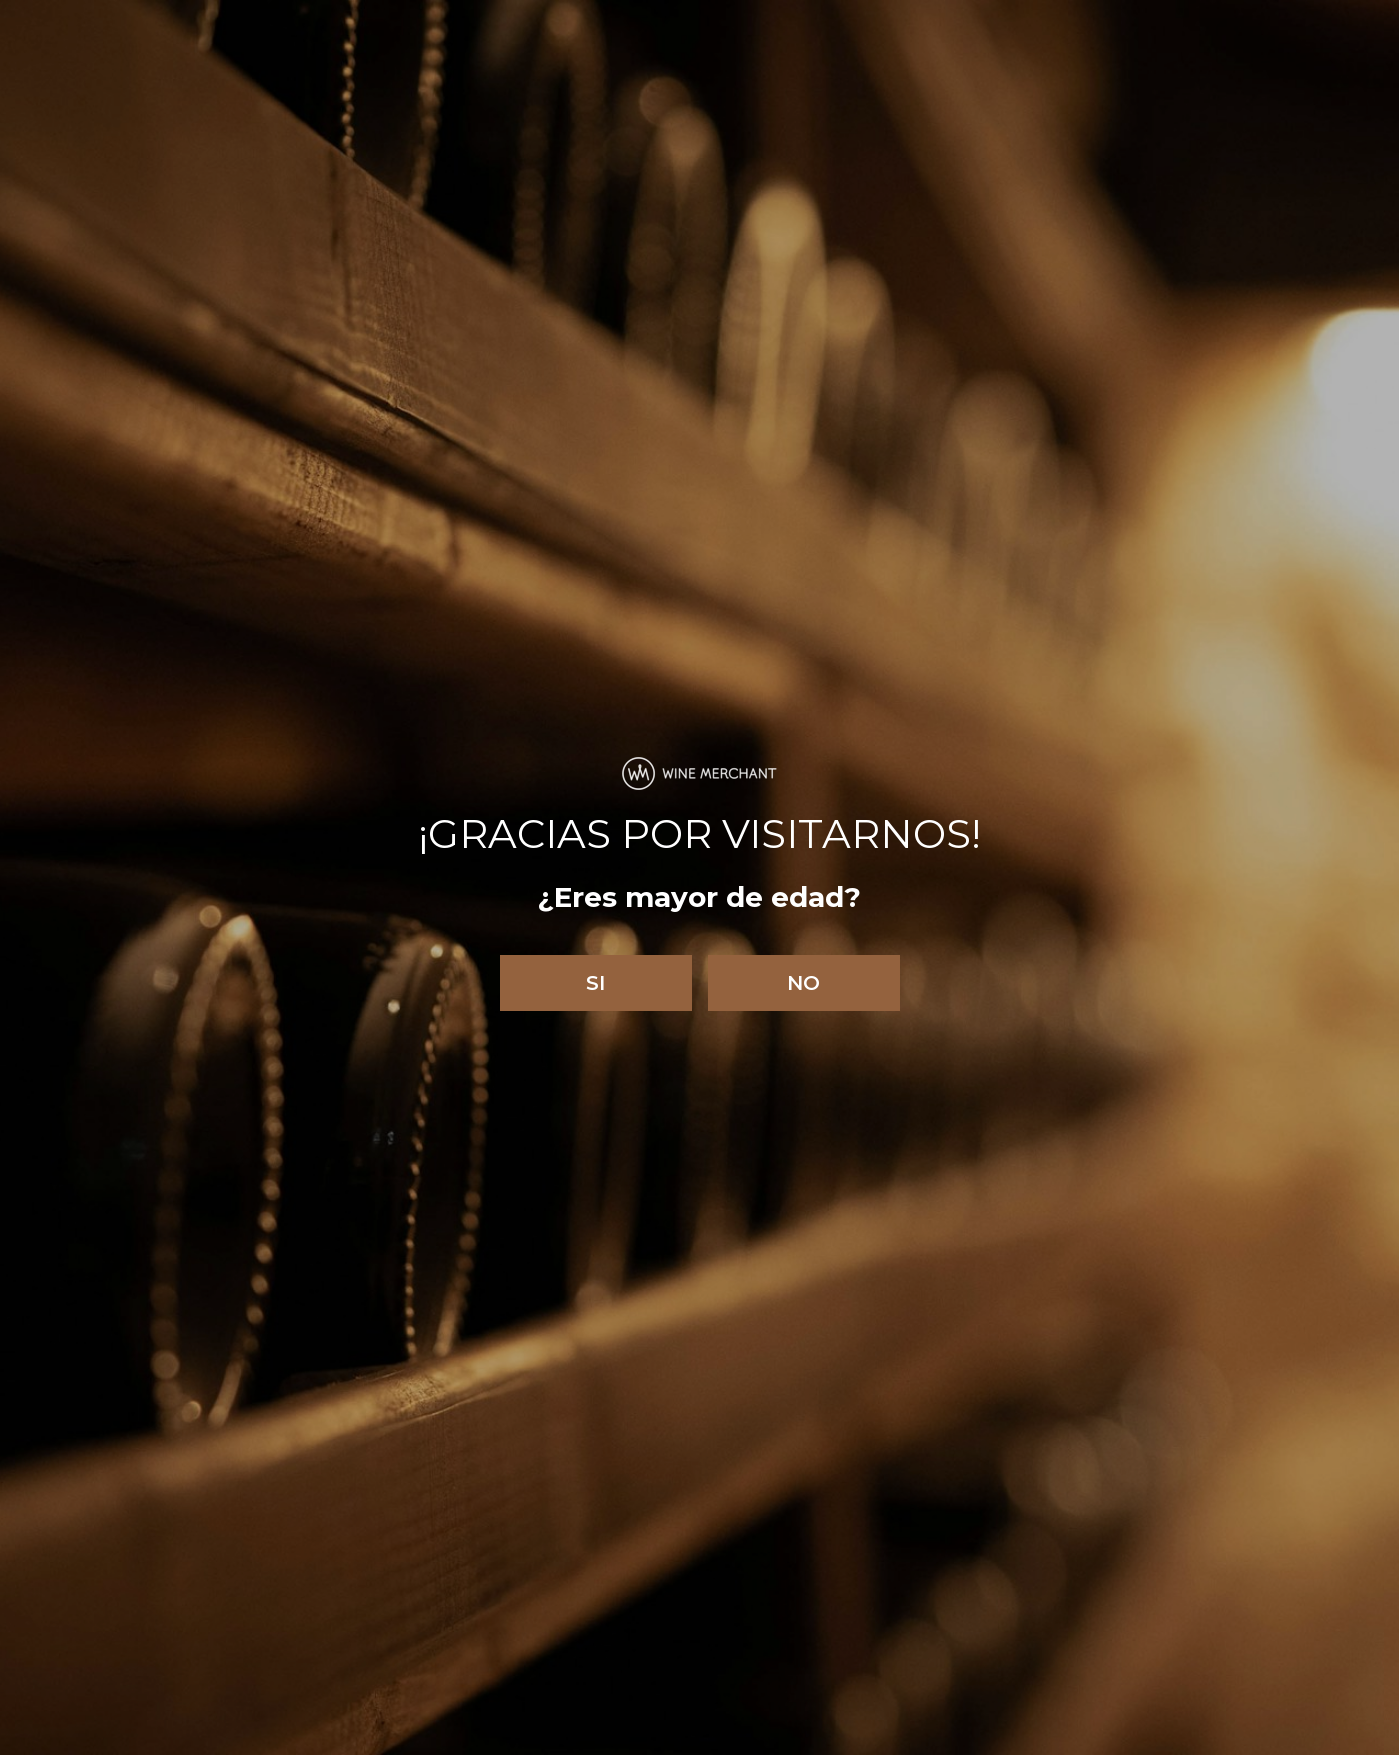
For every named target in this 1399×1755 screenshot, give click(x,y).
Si (595, 983)
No (803, 983)
